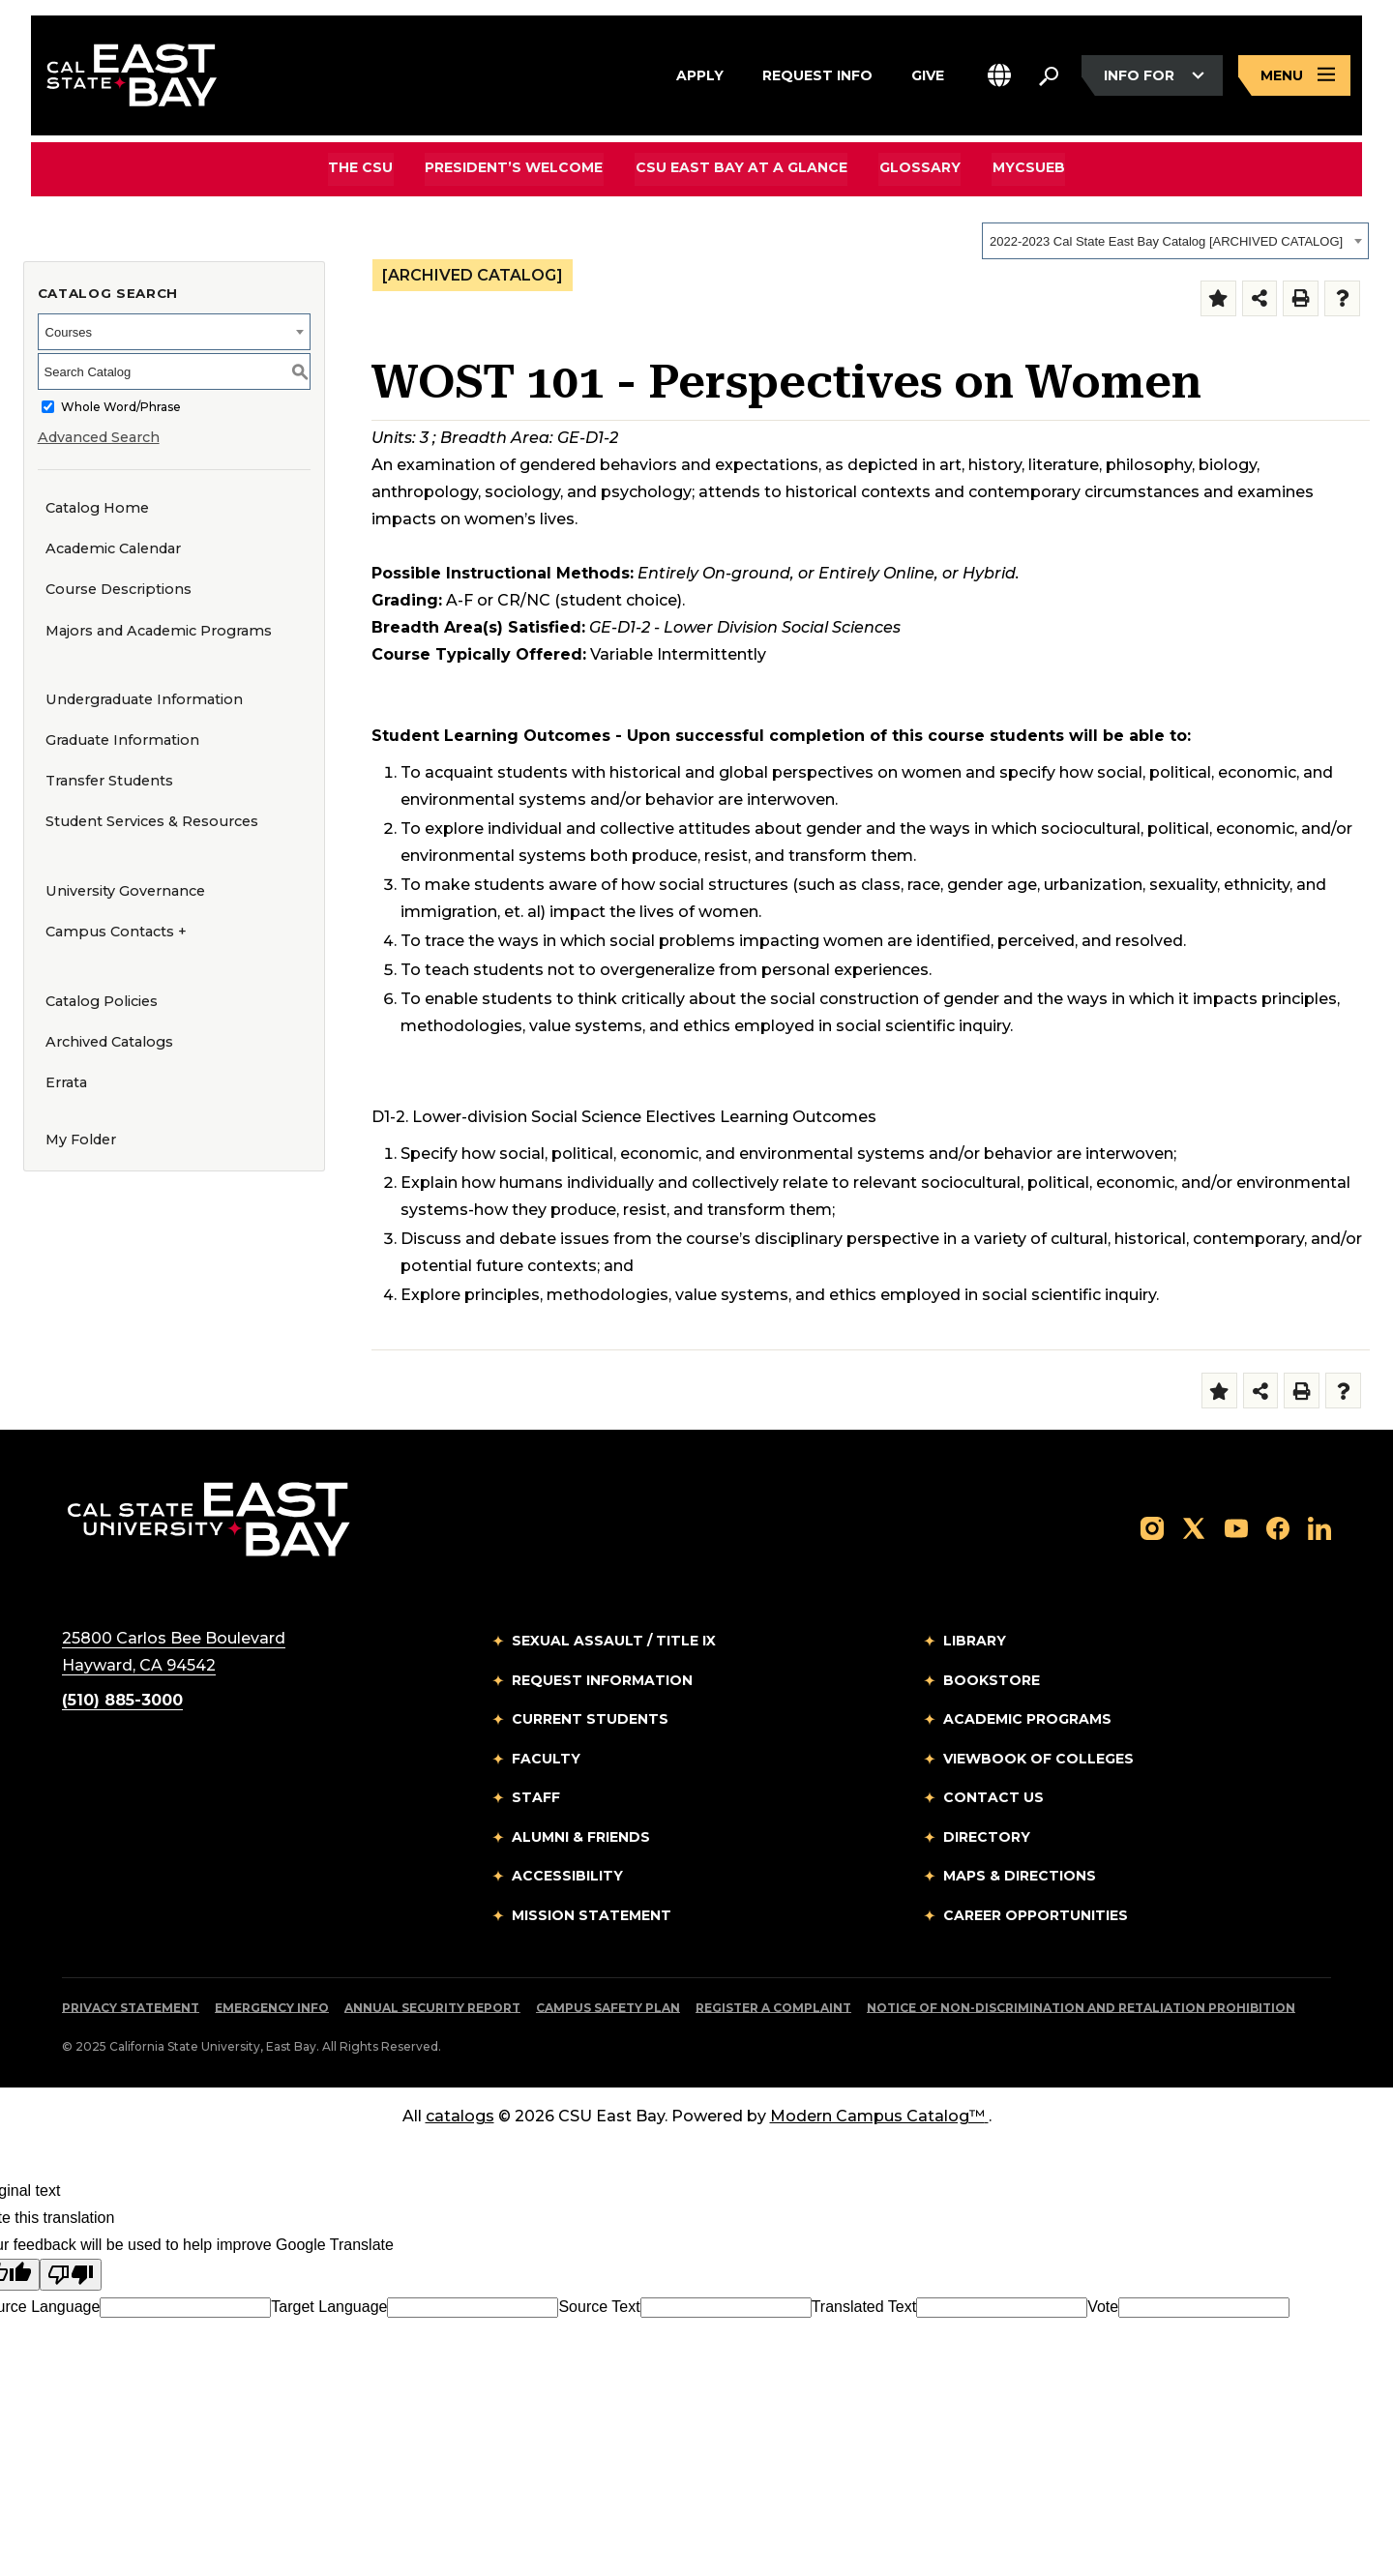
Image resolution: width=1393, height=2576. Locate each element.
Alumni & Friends (581, 1837)
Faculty (546, 1758)
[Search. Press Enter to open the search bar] (1048, 76)
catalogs (460, 2116)
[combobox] (1175, 240)
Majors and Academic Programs (158, 630)
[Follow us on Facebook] (1277, 1527)
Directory (986, 1837)
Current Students (590, 1719)
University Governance (125, 891)
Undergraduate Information (144, 699)
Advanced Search (99, 437)
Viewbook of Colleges (1038, 1758)
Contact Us (993, 1797)
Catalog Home (97, 508)
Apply (700, 73)
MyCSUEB (1027, 168)
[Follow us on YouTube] (1236, 1527)
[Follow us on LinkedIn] (1319, 1527)
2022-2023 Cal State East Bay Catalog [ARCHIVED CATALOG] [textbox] (1166, 241)
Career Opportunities (1035, 1915)
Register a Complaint (773, 2007)
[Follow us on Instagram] (1152, 1527)
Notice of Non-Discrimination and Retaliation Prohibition (1081, 2007)
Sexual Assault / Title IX (614, 1640)
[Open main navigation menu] (1294, 76)
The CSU (363, 168)
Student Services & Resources (151, 821)
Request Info (817, 73)
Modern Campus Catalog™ (879, 2116)
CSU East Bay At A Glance (741, 168)
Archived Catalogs (109, 1042)
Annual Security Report (432, 2007)
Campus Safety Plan (608, 2007)
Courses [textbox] (68, 332)
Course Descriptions (118, 589)
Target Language (329, 2306)
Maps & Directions (1019, 1875)
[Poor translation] (71, 2275)
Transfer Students (109, 780)
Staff (536, 1797)
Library (974, 1640)
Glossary (919, 168)
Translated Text (864, 2306)
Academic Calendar (113, 548)
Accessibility (567, 1875)
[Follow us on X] (1193, 1527)
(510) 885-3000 (122, 1700)
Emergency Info (272, 2007)
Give (927, 73)
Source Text (598, 2306)
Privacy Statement (130, 2007)
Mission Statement (591, 1915)
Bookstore (991, 1680)
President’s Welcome (516, 168)
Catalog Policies (101, 1001)
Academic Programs (1027, 1719)
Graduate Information (122, 740)
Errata (66, 1082)
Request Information (602, 1680)
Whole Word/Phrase (121, 407)
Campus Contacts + (116, 931)
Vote (1102, 2306)
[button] (999, 76)
